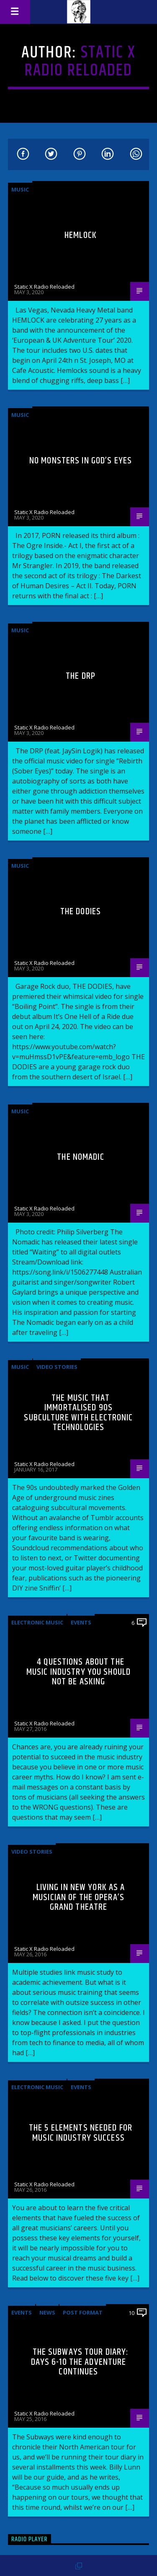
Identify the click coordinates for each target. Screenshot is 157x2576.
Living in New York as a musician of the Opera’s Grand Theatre (79, 1897)
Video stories (56, 1367)
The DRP (80, 676)
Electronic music (37, 1622)
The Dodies (80, 911)
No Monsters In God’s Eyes (80, 460)
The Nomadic (80, 1157)
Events (81, 1622)
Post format (83, 2312)
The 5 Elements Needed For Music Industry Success (80, 2133)
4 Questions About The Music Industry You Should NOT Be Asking (78, 1672)
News (47, 2312)
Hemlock (80, 235)
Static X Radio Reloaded (80, 61)
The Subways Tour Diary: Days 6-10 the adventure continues (80, 2362)
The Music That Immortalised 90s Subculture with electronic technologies (78, 1413)
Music (20, 189)
